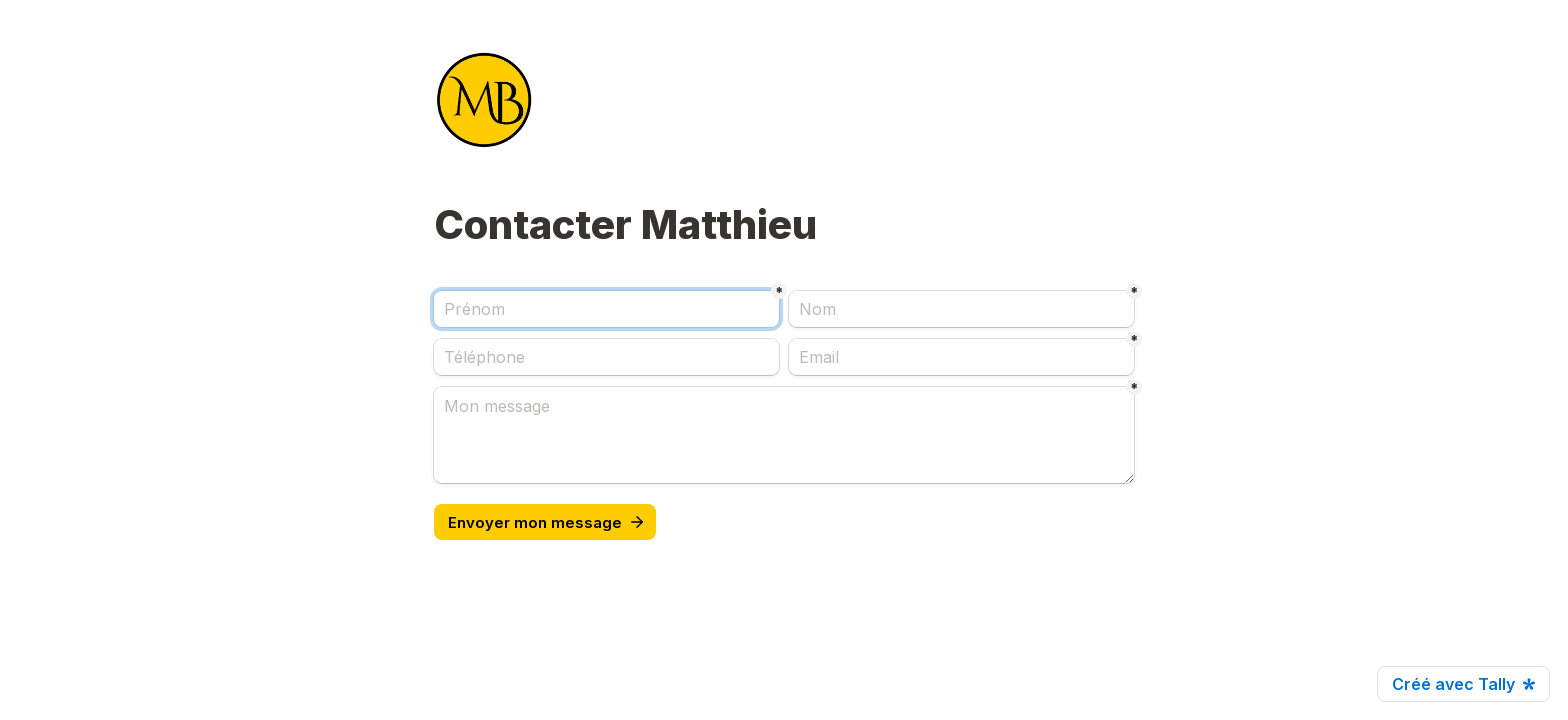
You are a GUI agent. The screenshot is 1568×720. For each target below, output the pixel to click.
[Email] (961, 357)
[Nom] (961, 309)
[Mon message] (784, 435)
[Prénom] (606, 309)
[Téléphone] (606, 357)
